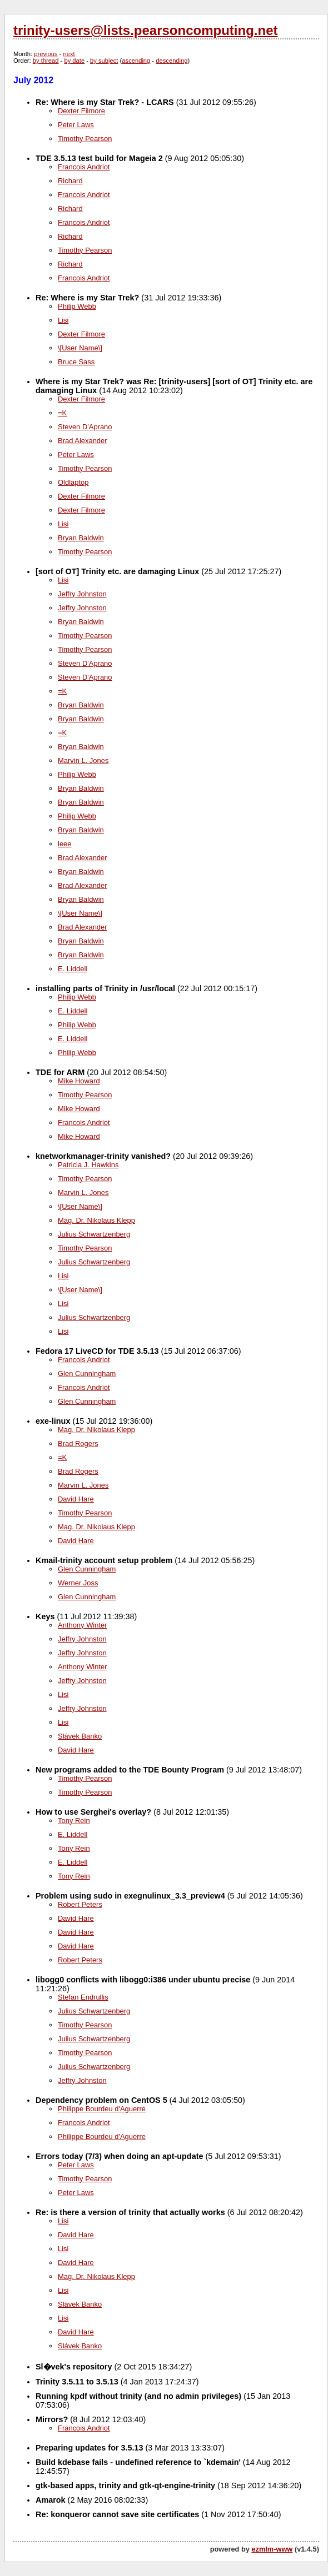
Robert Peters (80, 1904)
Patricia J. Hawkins (88, 1165)
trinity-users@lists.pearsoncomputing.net (145, 30)
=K (62, 413)
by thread (46, 60)
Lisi (63, 320)
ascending (136, 60)
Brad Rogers (78, 1443)
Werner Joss (78, 1583)
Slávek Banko (80, 1736)
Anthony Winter (82, 1625)
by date (74, 60)
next (69, 54)
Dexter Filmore (81, 111)
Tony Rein (74, 1820)
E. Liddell (72, 969)
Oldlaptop (73, 482)
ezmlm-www (271, 2549)
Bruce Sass (76, 362)
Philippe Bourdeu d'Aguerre (102, 2109)
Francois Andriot (84, 167)
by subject (104, 60)
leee (65, 844)
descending (171, 60)
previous (45, 54)
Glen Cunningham (87, 1373)
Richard (70, 181)
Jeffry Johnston (82, 594)
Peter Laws (76, 124)
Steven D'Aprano (85, 427)
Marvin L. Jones (83, 760)
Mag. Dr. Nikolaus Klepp (96, 1220)
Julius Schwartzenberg (94, 1234)
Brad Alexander (82, 440)
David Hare (76, 1499)
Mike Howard (79, 1081)
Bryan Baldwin (81, 538)
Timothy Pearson (85, 138)
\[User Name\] (80, 348)
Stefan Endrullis (83, 1997)
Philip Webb (77, 306)
